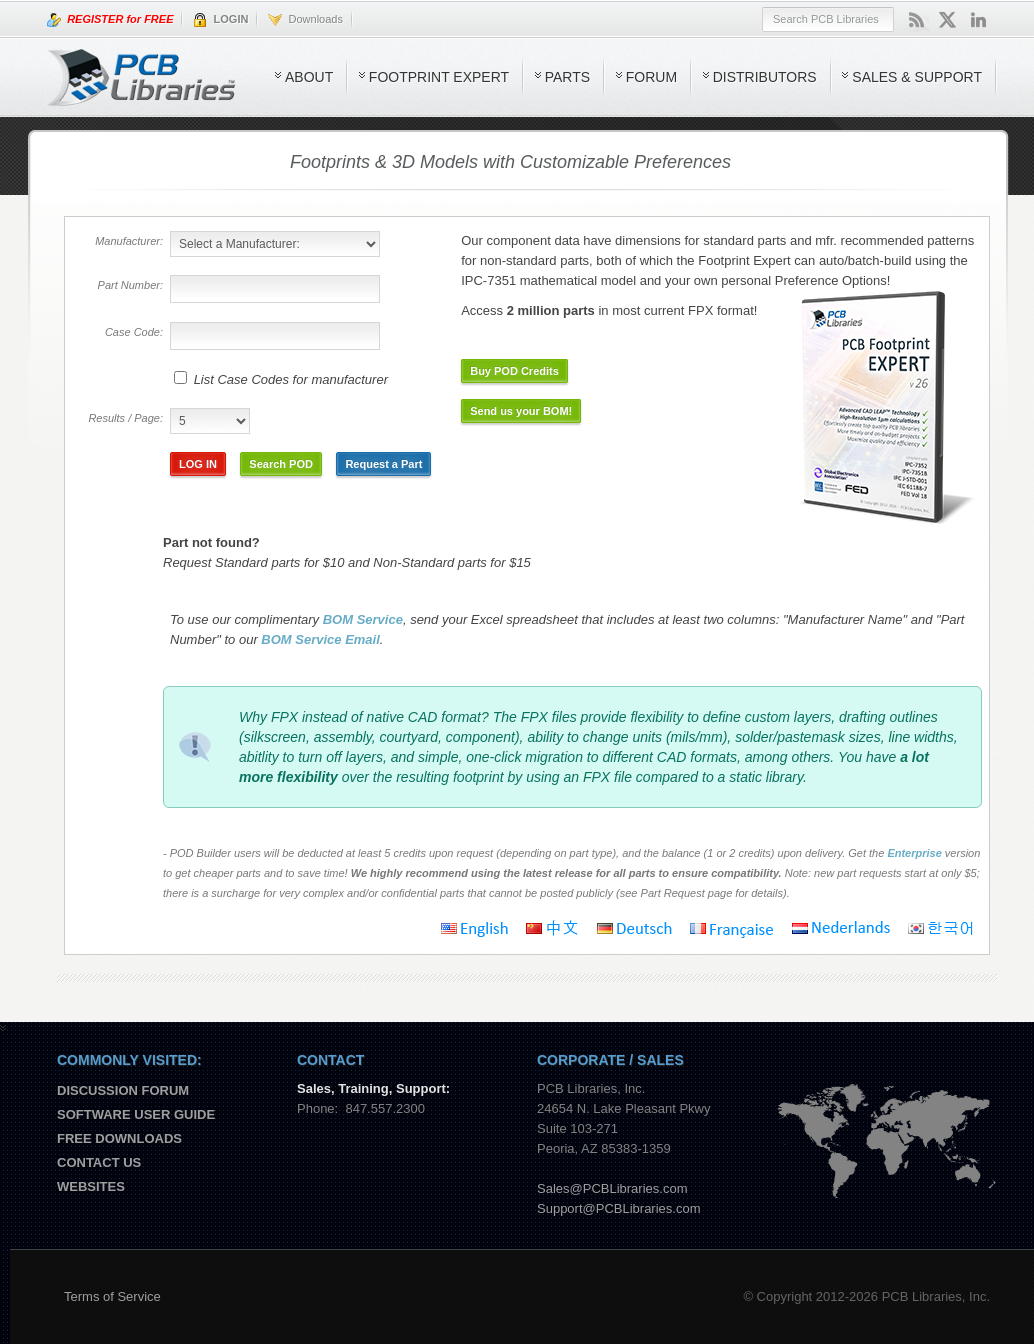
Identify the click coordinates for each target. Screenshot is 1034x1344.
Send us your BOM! (521, 411)
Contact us (99, 1162)
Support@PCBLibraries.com (618, 1208)
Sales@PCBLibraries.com (612, 1188)
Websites (91, 1186)
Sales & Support (917, 77)
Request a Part (383, 464)
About (309, 77)
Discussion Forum (123, 1090)
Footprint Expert (439, 77)
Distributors (765, 77)
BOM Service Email (320, 639)
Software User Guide (136, 1114)
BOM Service (363, 619)
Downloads (305, 20)
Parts (567, 77)
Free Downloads (119, 1138)
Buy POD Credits (514, 371)
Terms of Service (112, 1296)
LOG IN (198, 464)
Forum (651, 77)
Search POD (281, 464)
